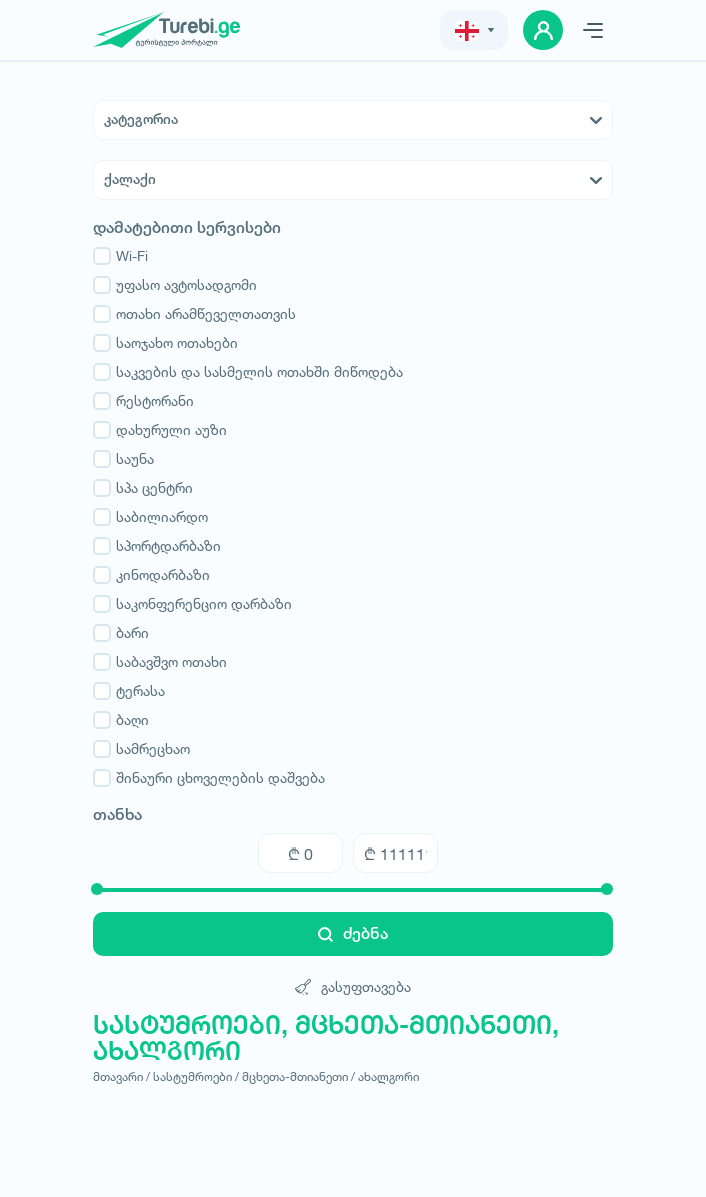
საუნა (123, 459)
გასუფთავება (353, 986)
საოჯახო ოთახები (165, 343)
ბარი (121, 633)
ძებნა (353, 933)
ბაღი (121, 720)
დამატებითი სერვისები (187, 228)
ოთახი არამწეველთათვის (194, 314)
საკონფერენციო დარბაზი (192, 604)
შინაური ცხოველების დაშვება (209, 778)
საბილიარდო (150, 517)
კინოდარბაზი (151, 575)
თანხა (117, 815)
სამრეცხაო (141, 749)
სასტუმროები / (196, 1076)
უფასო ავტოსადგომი (175, 285)
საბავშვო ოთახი (160, 662)
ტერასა (129, 691)
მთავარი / (121, 1076)
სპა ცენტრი (143, 488)
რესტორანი (143, 401)
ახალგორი (388, 1076)
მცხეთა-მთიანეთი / (298, 1076)
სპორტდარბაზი (157, 546)
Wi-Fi (120, 256)
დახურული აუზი (160, 430)
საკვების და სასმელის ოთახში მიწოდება (248, 372)
